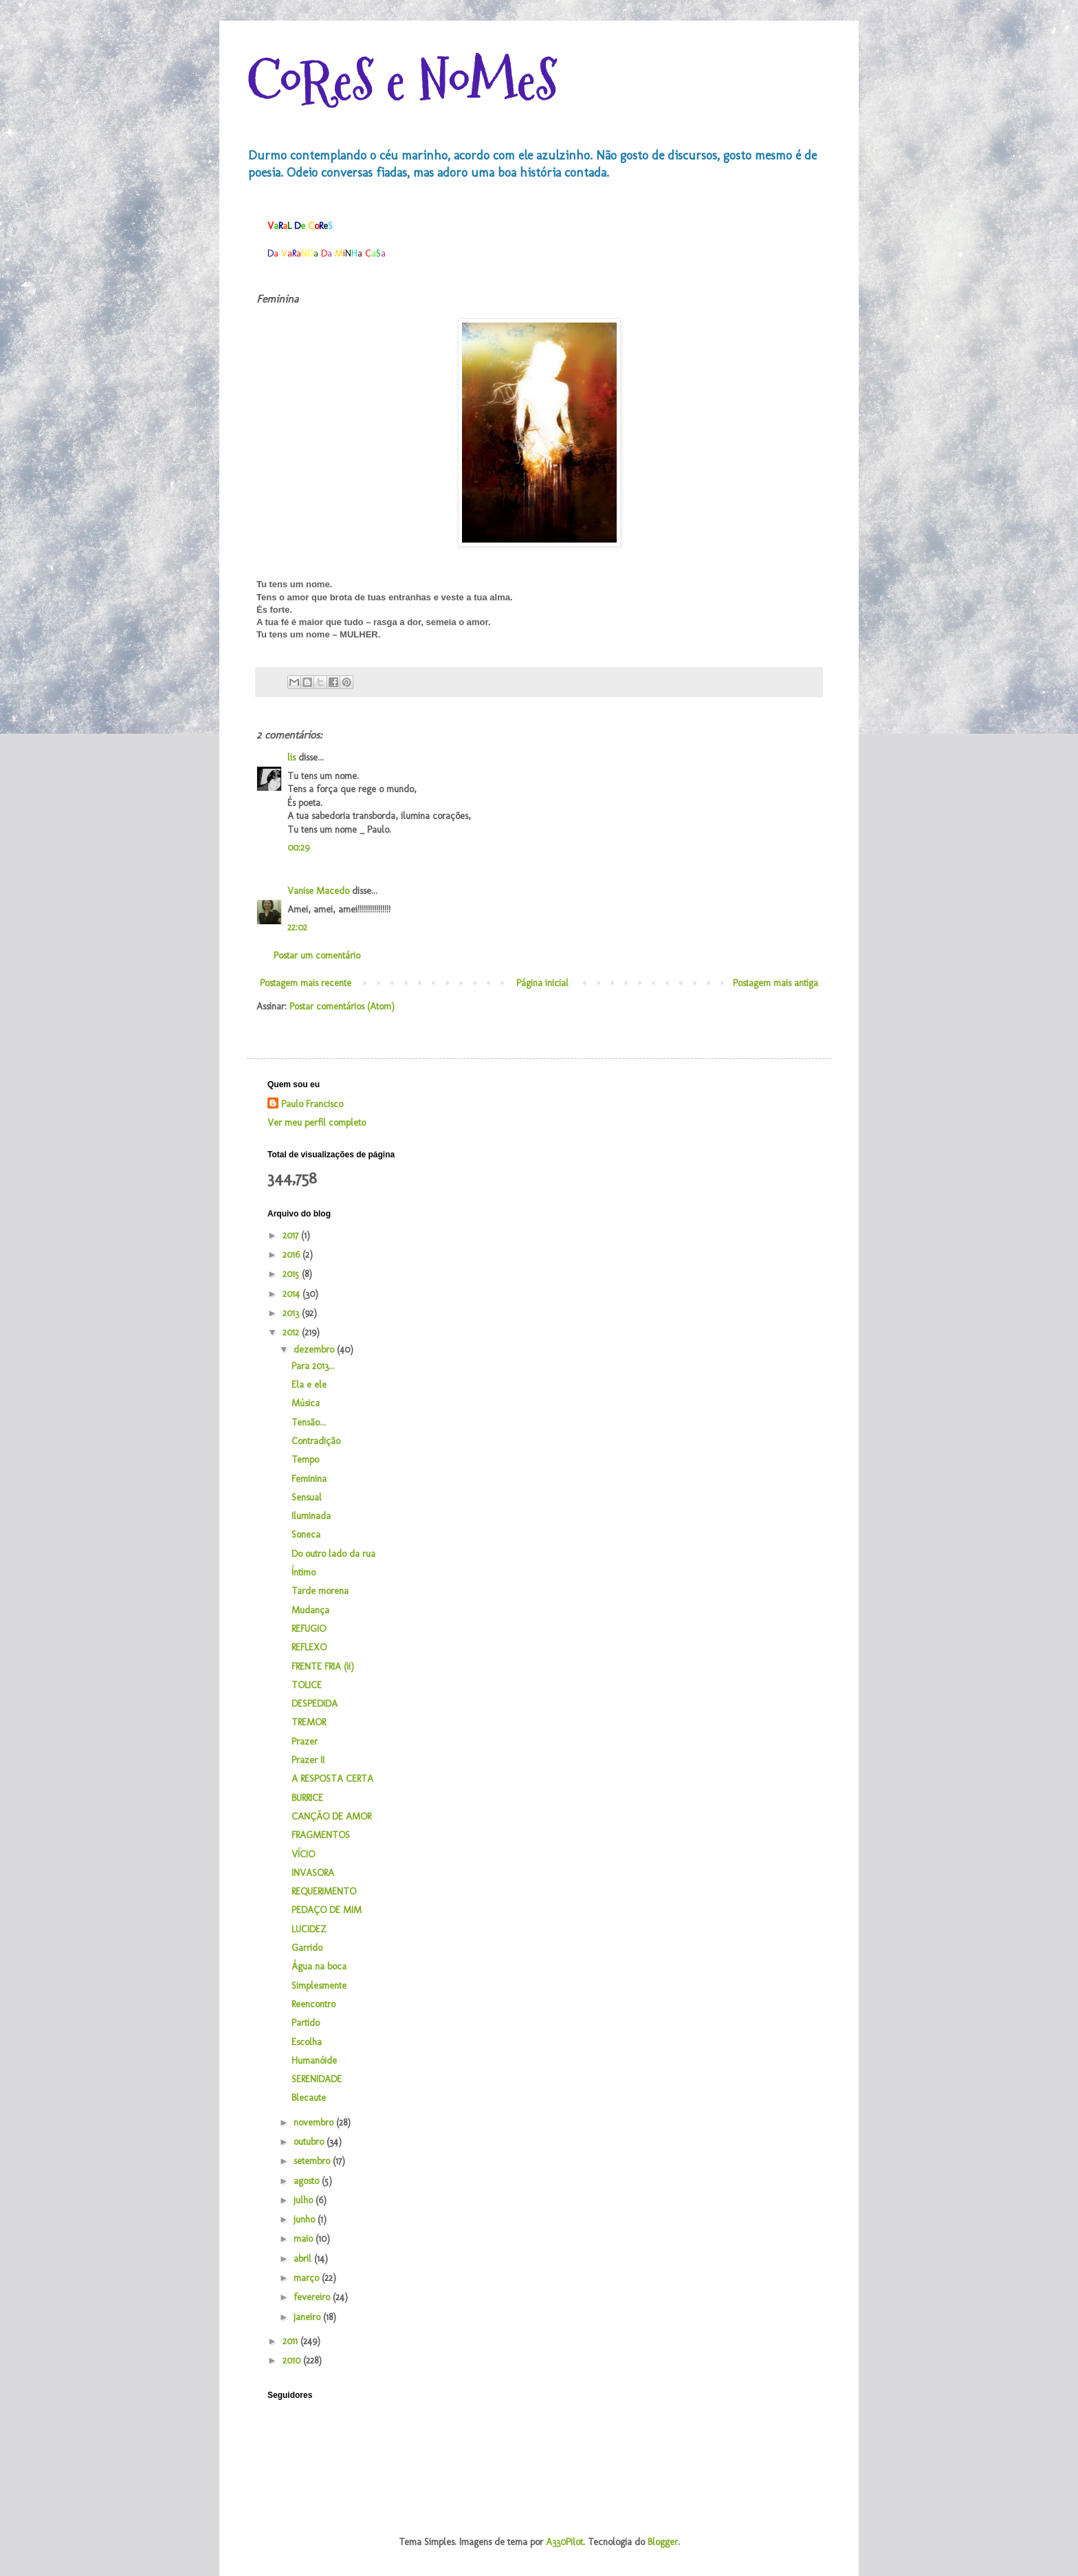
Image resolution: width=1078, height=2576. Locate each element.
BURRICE (307, 1798)
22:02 (297, 927)
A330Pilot (564, 2542)
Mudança (310, 1610)
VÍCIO (303, 1854)
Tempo (305, 1459)
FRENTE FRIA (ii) (323, 1666)
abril (304, 2258)
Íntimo (304, 1572)
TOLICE (307, 1685)
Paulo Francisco (312, 1104)
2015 (292, 1274)
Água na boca (319, 1966)
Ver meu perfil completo (316, 1122)
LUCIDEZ (309, 1929)
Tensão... (309, 1422)
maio (305, 2239)
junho (306, 2219)
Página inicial (542, 983)
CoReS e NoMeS (402, 81)
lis (291, 757)
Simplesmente (319, 1985)
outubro (310, 2142)
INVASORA (313, 1873)
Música (306, 1403)
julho (305, 2200)
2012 (292, 1332)
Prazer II (308, 1760)
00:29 (298, 847)
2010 (293, 2360)
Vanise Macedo (318, 891)
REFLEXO (309, 1647)
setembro (313, 2161)
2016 (292, 1254)
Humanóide (314, 2060)
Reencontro (314, 2004)
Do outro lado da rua (333, 1554)
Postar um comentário (317, 955)
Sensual (307, 1497)
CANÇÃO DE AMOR (331, 1816)
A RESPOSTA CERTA (332, 1778)
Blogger (663, 2542)
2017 (292, 1235)
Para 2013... (313, 1366)
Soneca (306, 1534)
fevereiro (313, 2297)
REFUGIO (309, 1629)
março (308, 2278)
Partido (306, 2023)
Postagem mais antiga (775, 983)
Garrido (307, 1948)
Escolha (307, 2042)
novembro (315, 2122)
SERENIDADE (317, 2079)
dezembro (315, 1349)
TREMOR (309, 1722)
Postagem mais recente (305, 983)
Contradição (316, 1441)
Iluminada (311, 1516)
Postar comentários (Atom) (342, 1006)
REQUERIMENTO (324, 1891)
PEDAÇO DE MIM (327, 1910)
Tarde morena (320, 1591)
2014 (292, 1294)
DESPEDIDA (315, 1704)
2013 (292, 1313)
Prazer (305, 1741)
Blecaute (309, 2098)
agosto (308, 2181)
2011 (291, 2341)
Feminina (309, 1479)
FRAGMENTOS (321, 1835)
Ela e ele (309, 1384)
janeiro (308, 2317)
